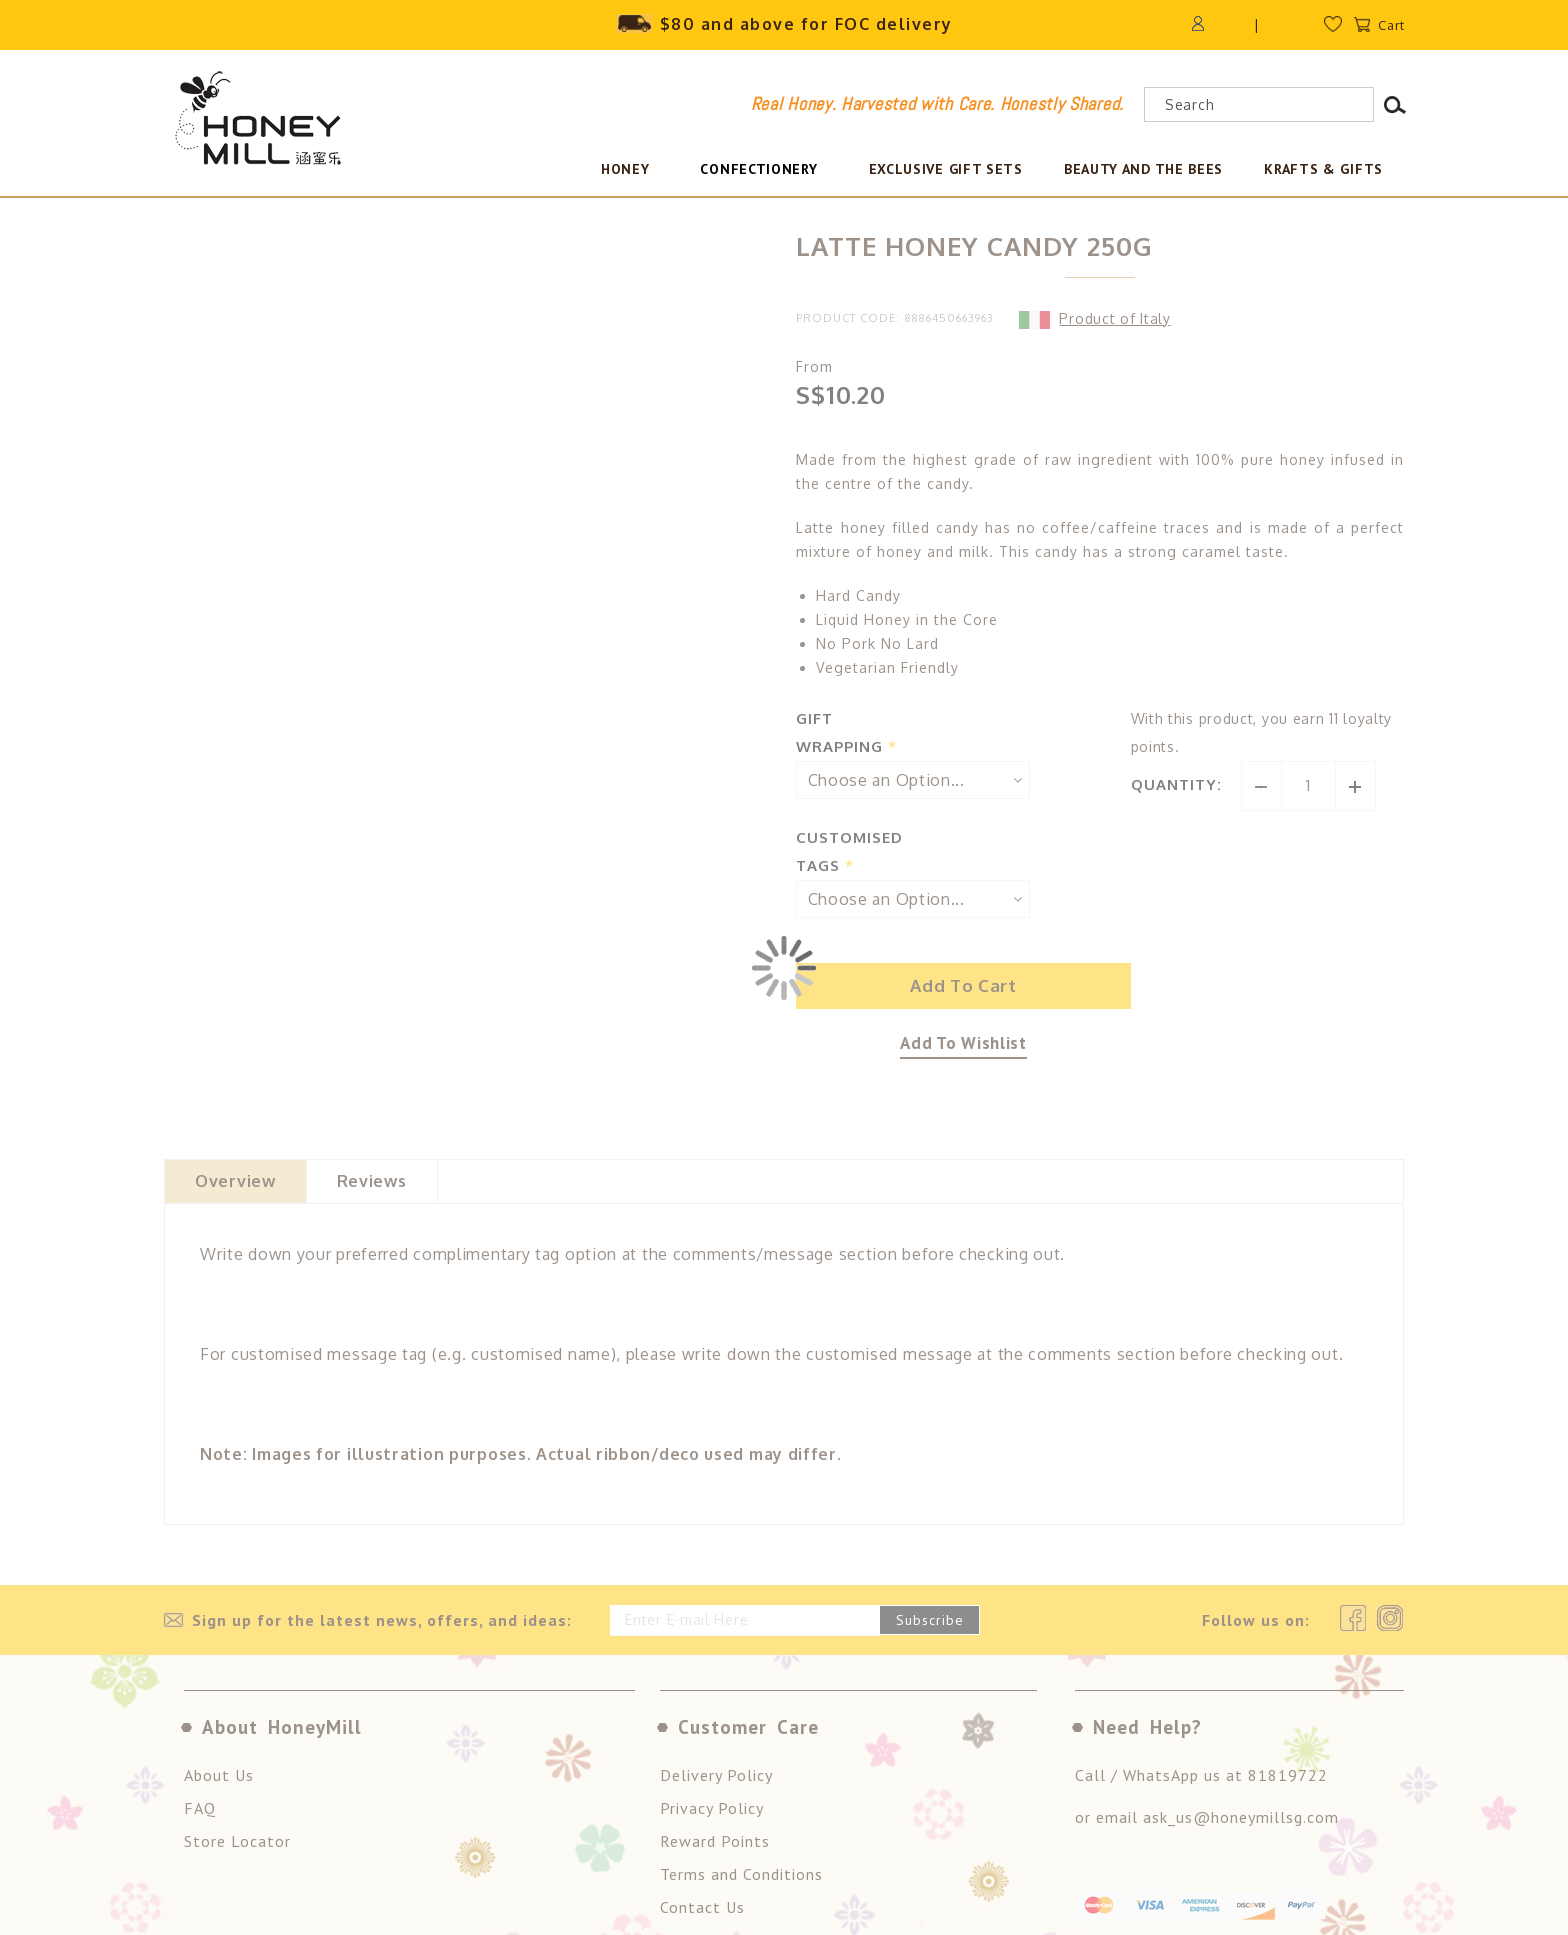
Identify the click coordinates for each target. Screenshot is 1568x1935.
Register (1274, 24)
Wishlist (1340, 29)
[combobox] (1259, 104)
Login (1207, 24)
